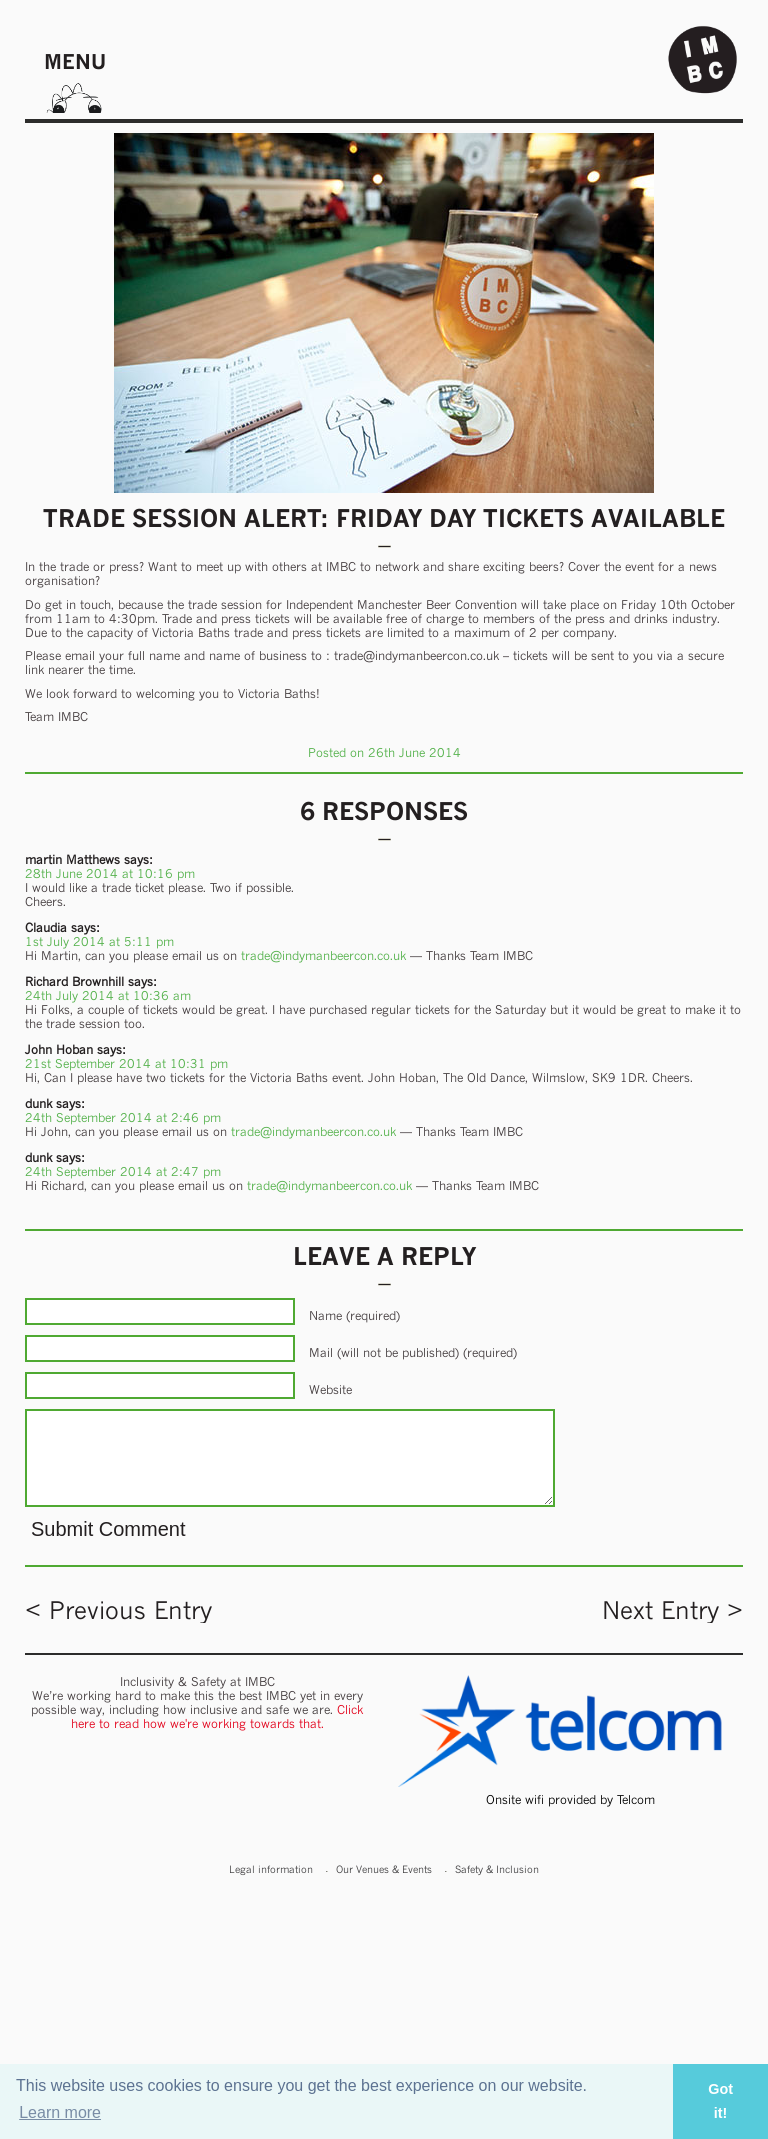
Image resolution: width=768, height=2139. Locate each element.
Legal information (271, 1869)
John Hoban (59, 1049)
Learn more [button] (60, 2112)
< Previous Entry (118, 1610)
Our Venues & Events (384, 1869)
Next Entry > (672, 1610)
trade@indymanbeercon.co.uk (323, 955)
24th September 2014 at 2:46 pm (123, 1117)
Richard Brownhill (74, 981)
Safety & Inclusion (497, 1869)
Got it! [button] (720, 2101)
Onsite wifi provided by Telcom (570, 1799)
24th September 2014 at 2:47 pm (123, 1171)
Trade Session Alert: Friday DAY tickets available (384, 518)
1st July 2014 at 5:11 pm (99, 941)
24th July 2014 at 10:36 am (108, 995)
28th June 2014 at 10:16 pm (110, 873)
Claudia (46, 927)
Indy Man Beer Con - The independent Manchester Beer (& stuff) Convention (703, 60)
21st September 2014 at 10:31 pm (126, 1063)
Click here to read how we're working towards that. (217, 1716)
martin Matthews (72, 859)
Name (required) (354, 1315)
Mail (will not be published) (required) (413, 1352)
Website (330, 1389)
